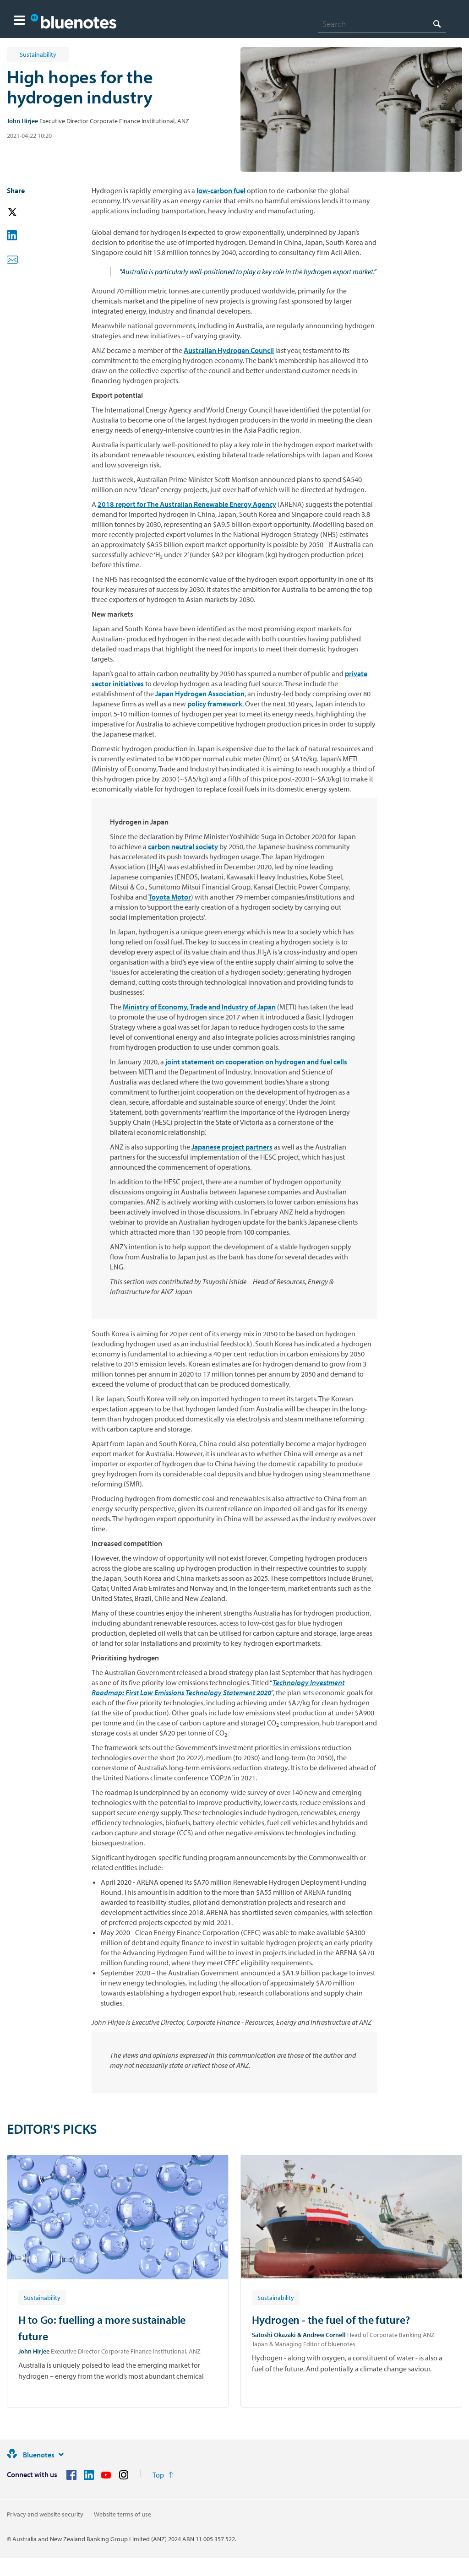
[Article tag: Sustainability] (42, 2297)
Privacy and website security (45, 2514)
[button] (19, 21)
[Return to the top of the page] (163, 2475)
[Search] (382, 24)
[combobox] (382, 24)
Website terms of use (122, 2514)
